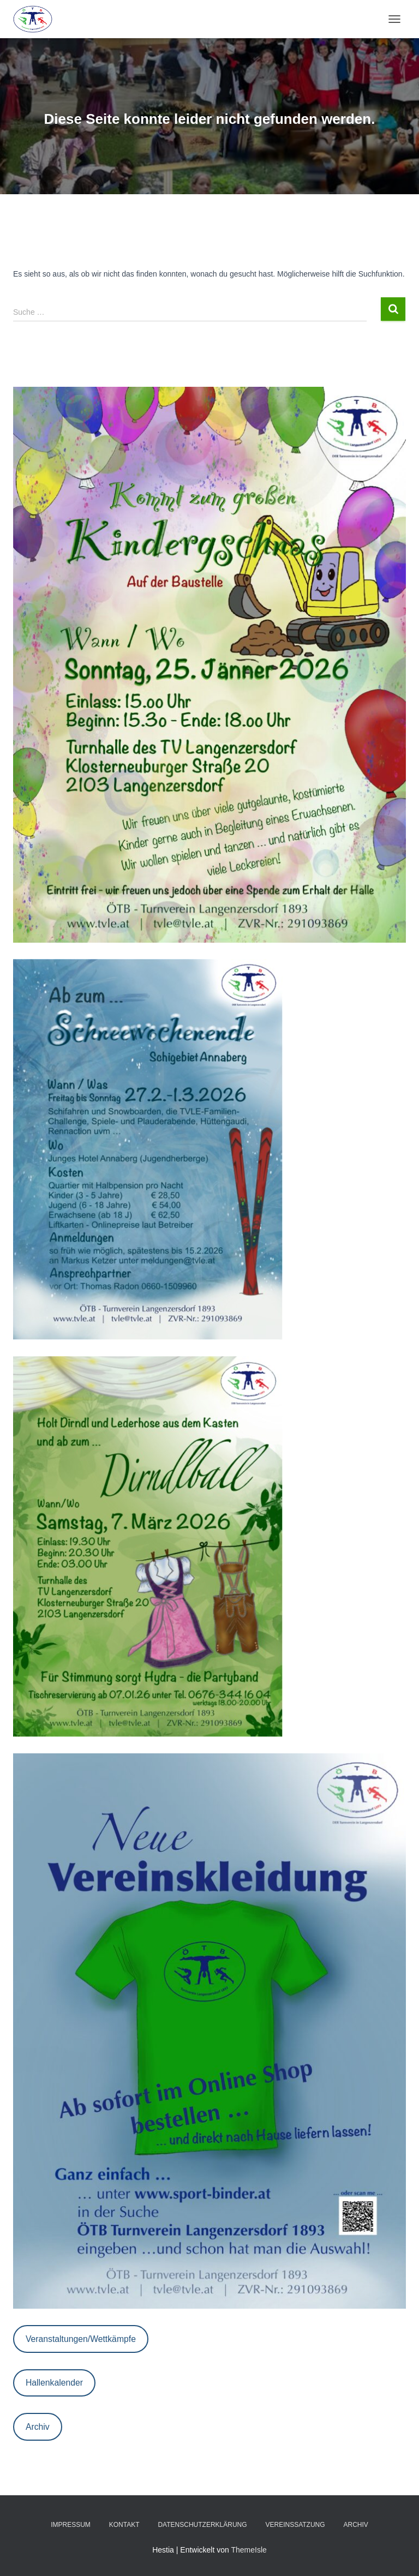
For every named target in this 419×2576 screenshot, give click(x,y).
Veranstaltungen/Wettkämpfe (81, 2339)
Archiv (38, 2426)
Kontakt (124, 2525)
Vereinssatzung (295, 2525)
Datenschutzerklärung (202, 2525)
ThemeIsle (248, 2549)
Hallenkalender (54, 2382)
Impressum (71, 2525)
